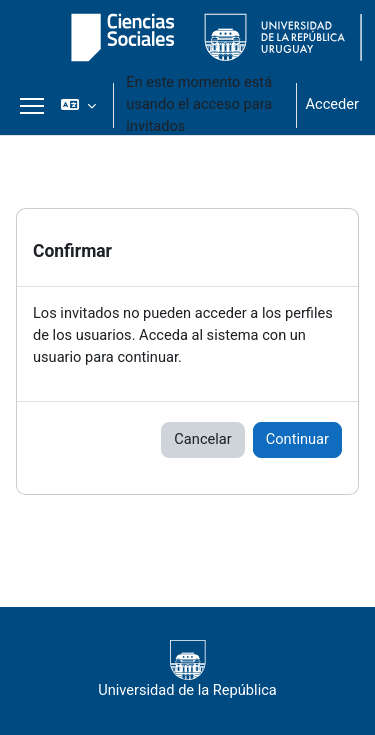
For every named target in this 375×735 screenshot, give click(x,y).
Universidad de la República (187, 669)
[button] (78, 105)
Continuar (297, 439)
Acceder (332, 104)
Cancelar (202, 439)
